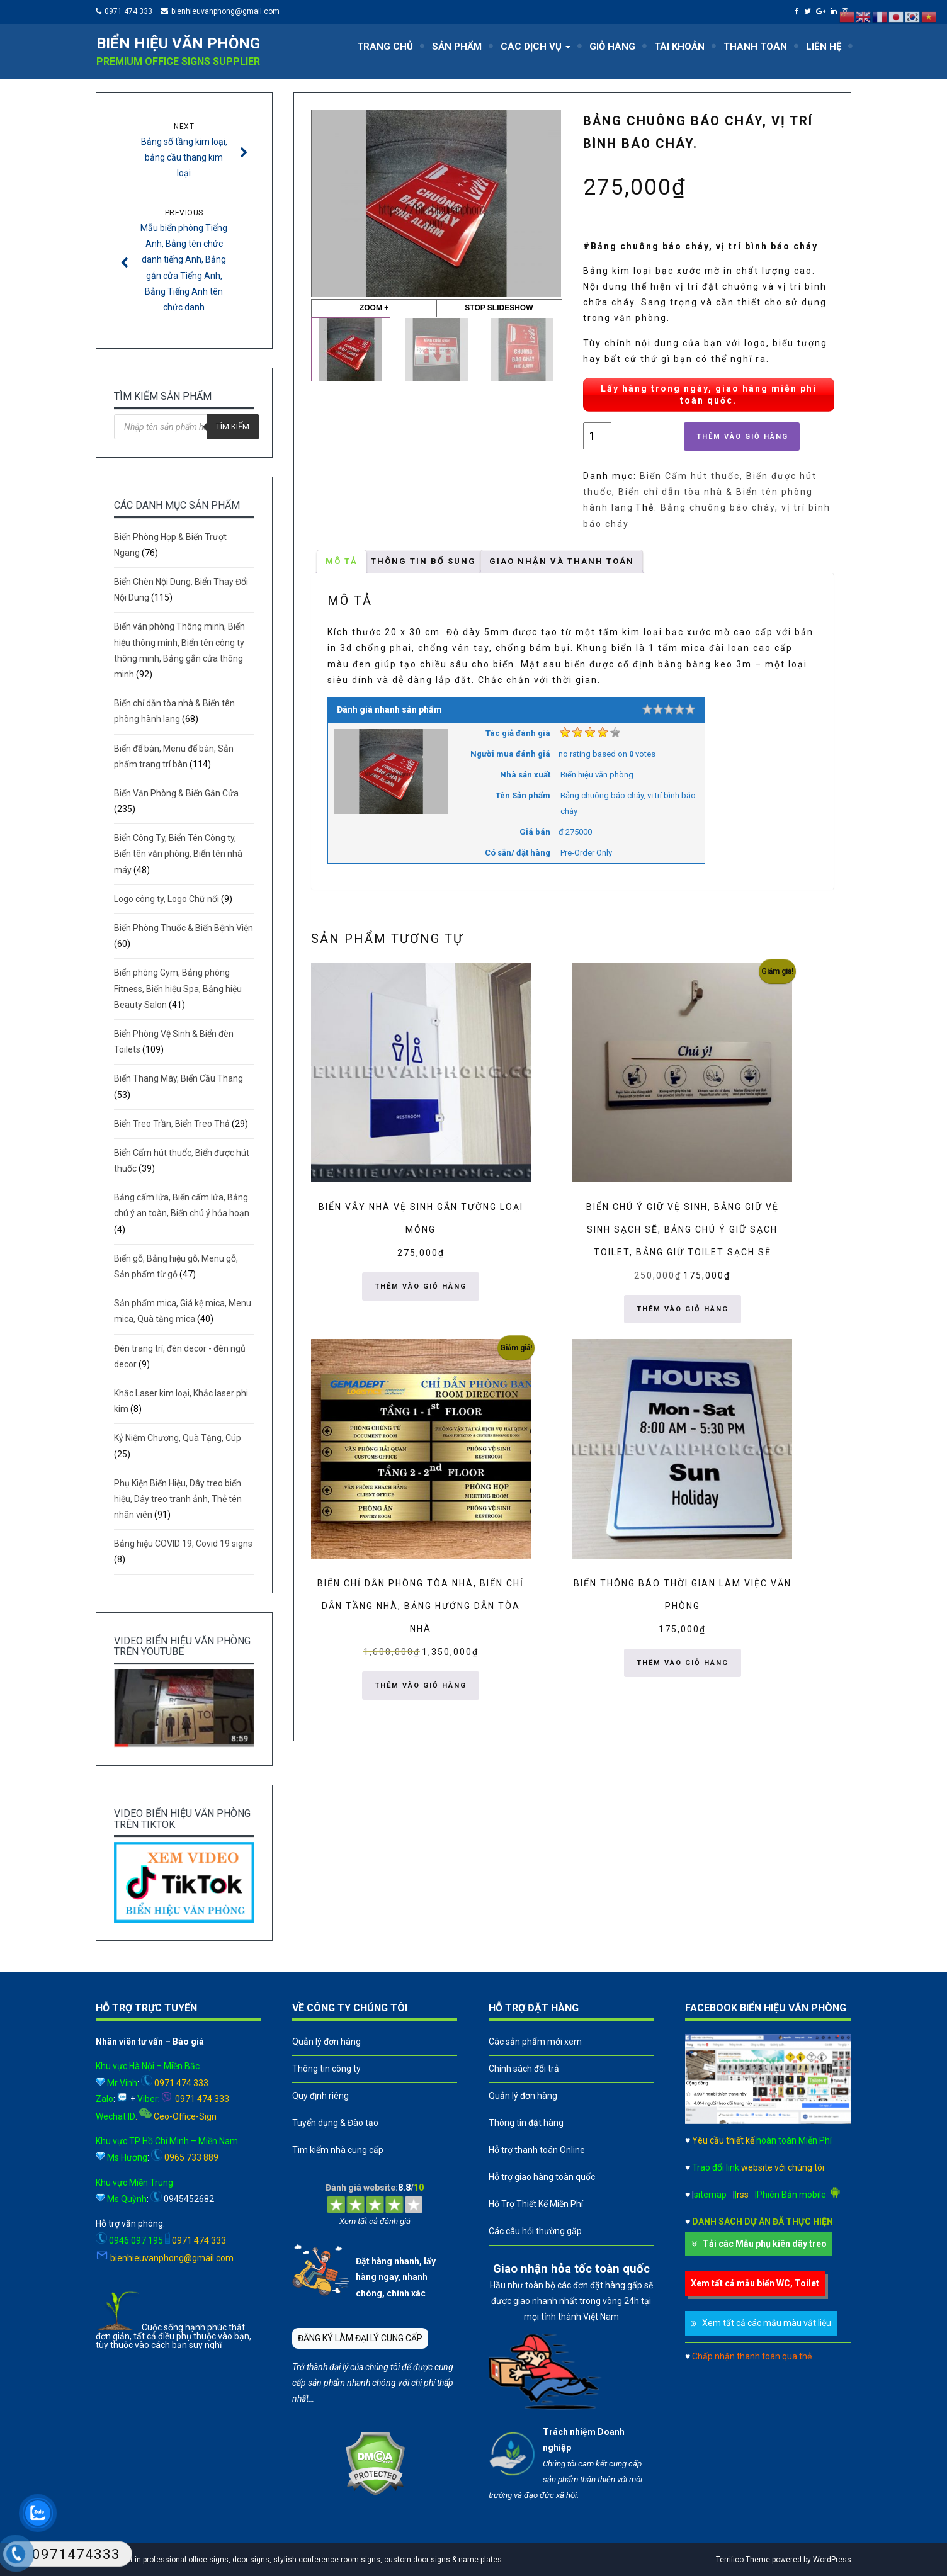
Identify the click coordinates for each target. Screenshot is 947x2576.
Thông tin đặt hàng (526, 2123)
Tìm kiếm (232, 426)
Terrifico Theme (743, 2559)
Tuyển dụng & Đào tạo (335, 2123)
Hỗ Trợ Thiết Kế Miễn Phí (536, 2204)
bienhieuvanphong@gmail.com (225, 11)
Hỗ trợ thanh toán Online (537, 2150)
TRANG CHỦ (385, 46)
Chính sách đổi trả (524, 2069)
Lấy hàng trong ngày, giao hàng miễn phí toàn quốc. (709, 394)
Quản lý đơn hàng (326, 2042)
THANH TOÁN (755, 46)
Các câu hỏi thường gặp (535, 2231)
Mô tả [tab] (342, 561)
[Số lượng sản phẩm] (597, 435)
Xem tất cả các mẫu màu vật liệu (766, 2323)
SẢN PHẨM (457, 46)
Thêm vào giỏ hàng (742, 436)
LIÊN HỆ (823, 46)
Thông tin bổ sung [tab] (423, 561)
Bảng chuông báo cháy (718, 507)
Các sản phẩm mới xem (535, 2042)
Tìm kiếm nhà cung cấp (337, 2150)
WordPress (832, 2559)
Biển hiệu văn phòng (178, 43)
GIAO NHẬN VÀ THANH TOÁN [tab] (561, 561)
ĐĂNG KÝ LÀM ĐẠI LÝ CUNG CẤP (360, 2338)
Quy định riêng (320, 2096)
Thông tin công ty (326, 2069)
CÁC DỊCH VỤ (535, 46)
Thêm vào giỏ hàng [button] (421, 1286)
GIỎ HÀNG (612, 46)
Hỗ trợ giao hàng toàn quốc (542, 2177)
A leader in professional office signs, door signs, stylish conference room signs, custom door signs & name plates (302, 2559)
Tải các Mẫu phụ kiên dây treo (765, 2244)
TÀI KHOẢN (679, 46)
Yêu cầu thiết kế (762, 2140)
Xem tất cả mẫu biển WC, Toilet (755, 2283)
